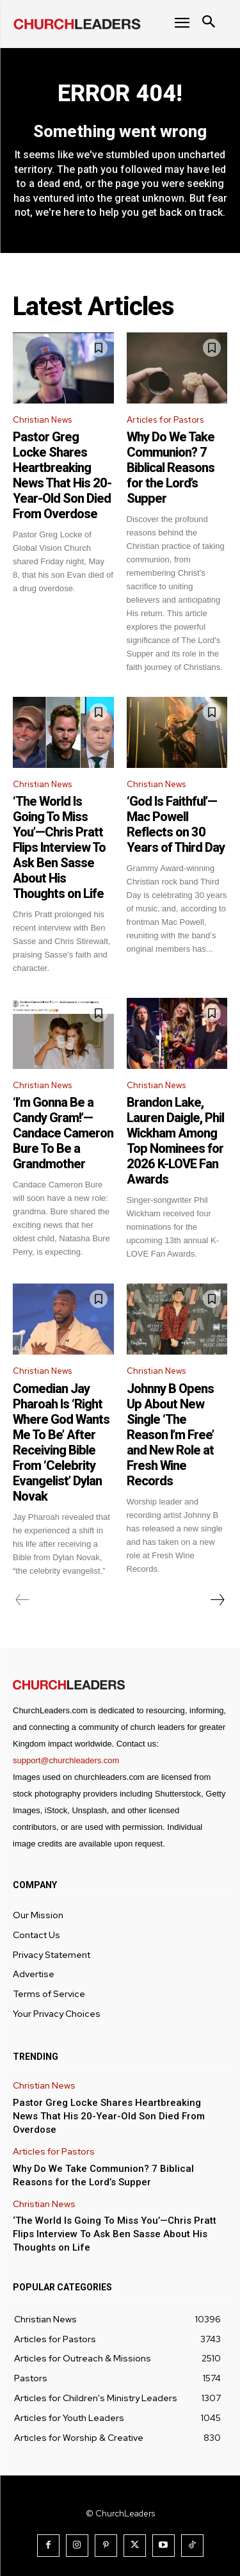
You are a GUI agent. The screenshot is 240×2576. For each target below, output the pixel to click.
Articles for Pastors (165, 419)
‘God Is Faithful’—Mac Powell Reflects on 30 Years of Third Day (176, 824)
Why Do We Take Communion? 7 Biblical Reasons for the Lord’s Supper (170, 467)
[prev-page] (23, 1600)
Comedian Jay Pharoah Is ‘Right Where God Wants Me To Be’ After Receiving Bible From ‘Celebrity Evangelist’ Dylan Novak (61, 1442)
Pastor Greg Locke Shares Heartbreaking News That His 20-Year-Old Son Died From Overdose (62, 475)
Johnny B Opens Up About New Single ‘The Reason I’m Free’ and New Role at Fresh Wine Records (170, 1434)
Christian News (42, 419)
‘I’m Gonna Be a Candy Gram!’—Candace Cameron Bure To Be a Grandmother (63, 1133)
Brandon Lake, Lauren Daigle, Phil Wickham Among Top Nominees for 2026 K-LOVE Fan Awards (175, 1141)
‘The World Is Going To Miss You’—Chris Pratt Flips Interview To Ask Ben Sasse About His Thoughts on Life (59, 847)
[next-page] (217, 1600)
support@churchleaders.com (66, 1760)
